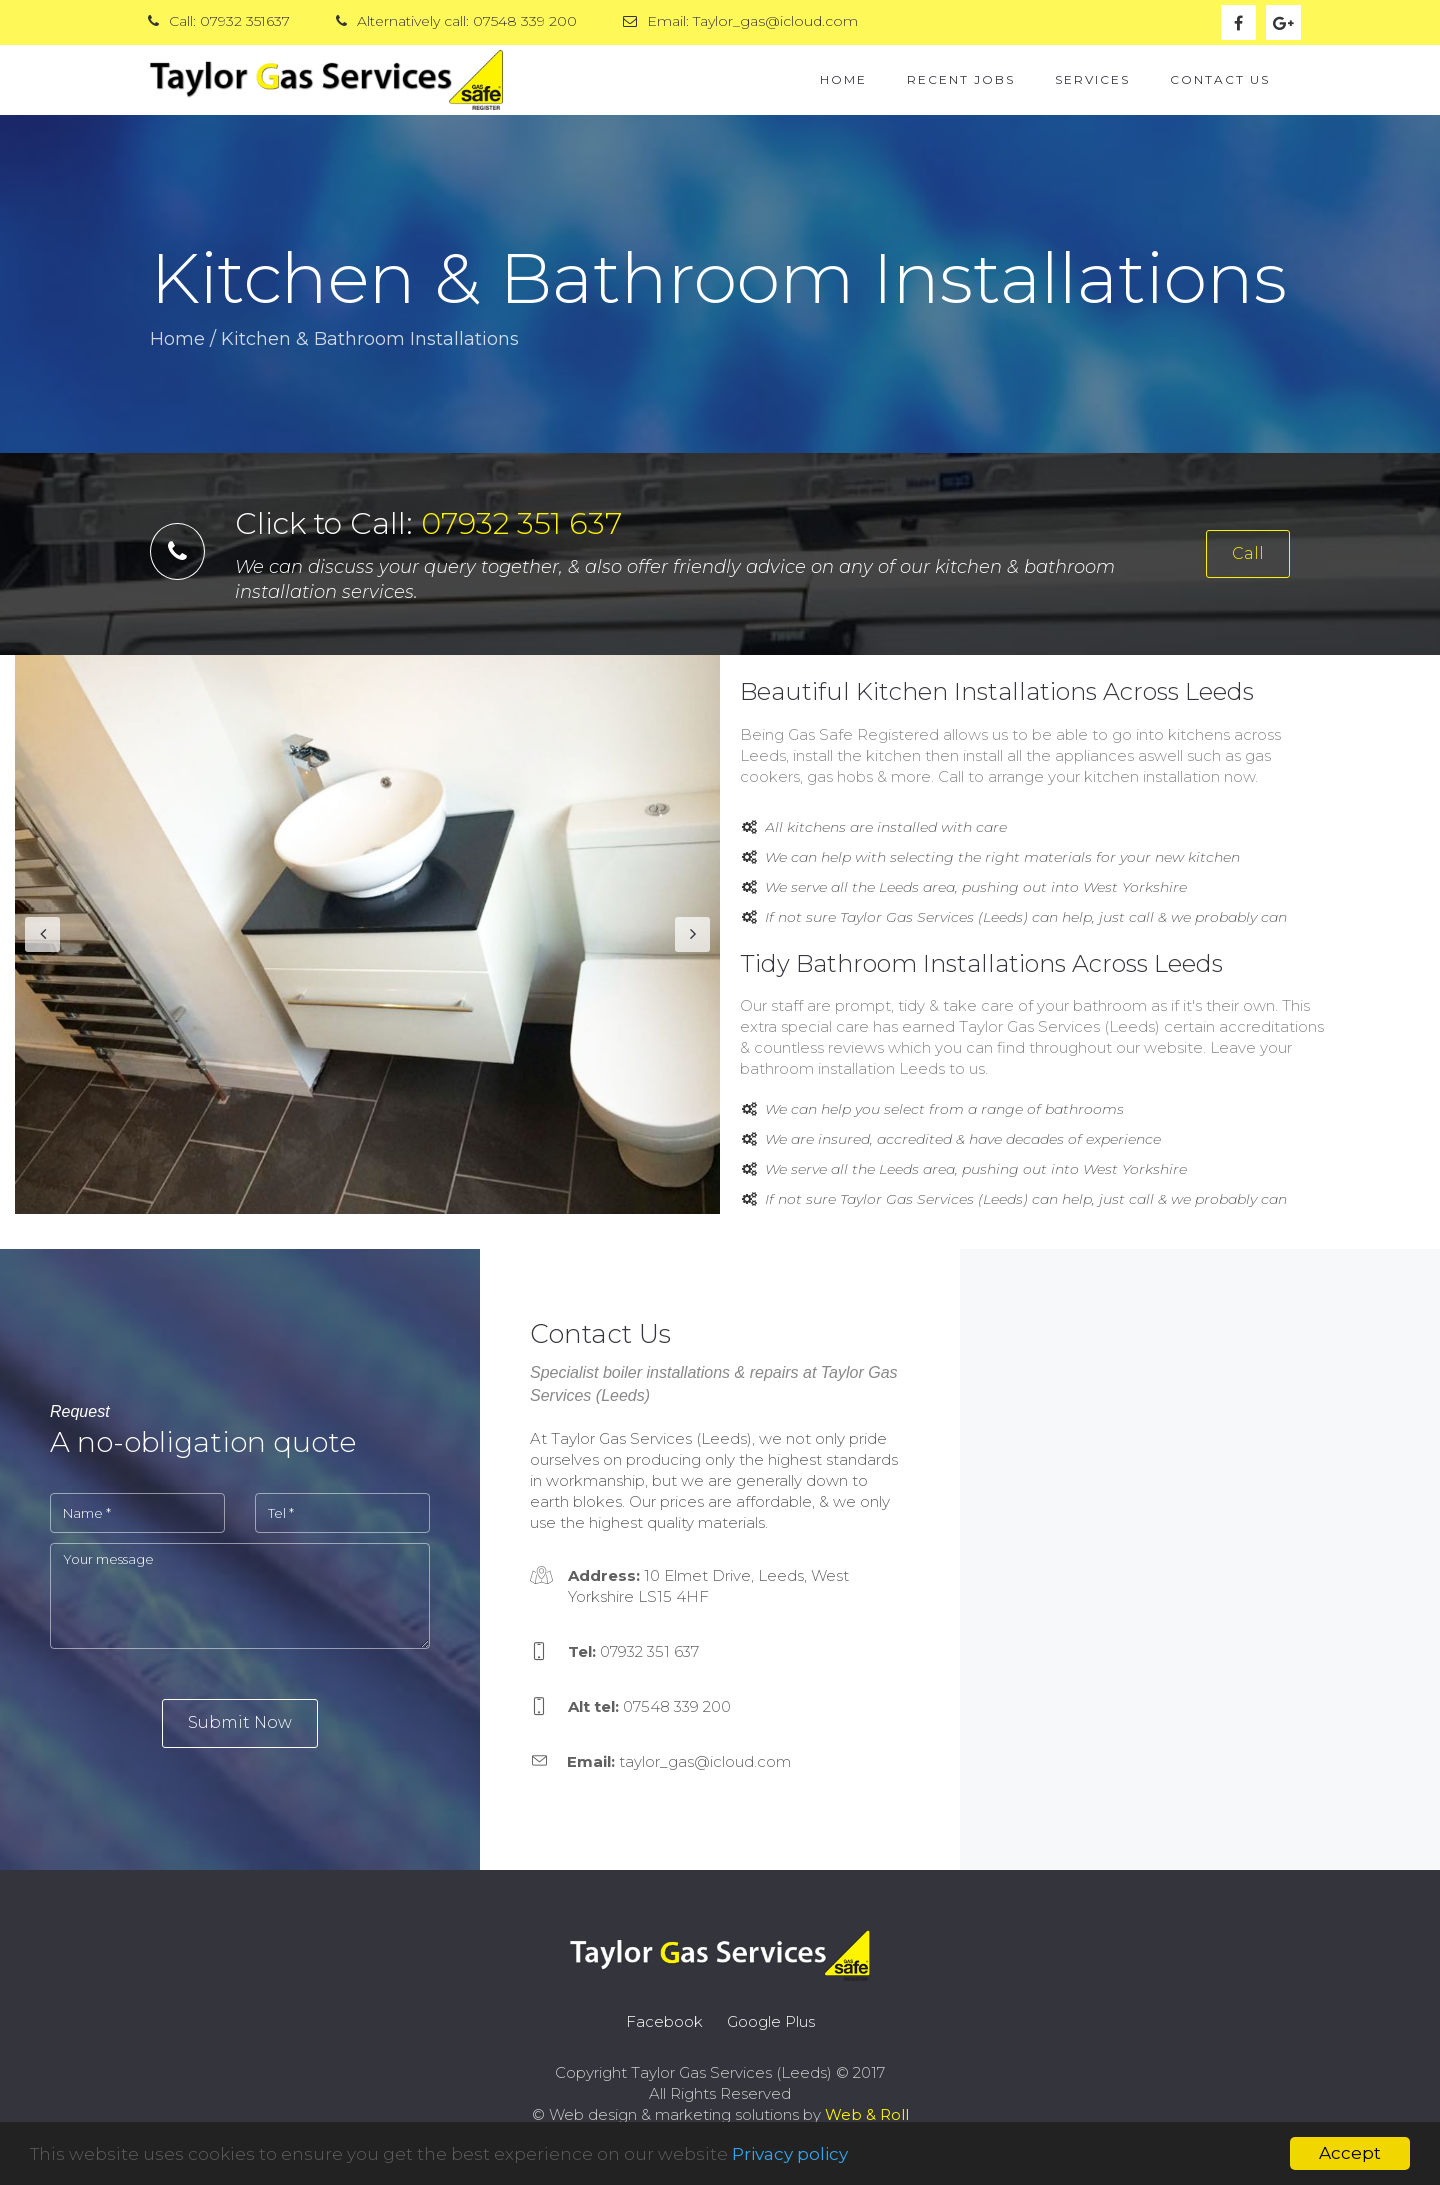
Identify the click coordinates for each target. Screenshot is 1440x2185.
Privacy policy (790, 2154)
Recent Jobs (961, 79)
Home (843, 79)
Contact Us (1220, 79)
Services (1092, 79)
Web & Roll (867, 2114)
